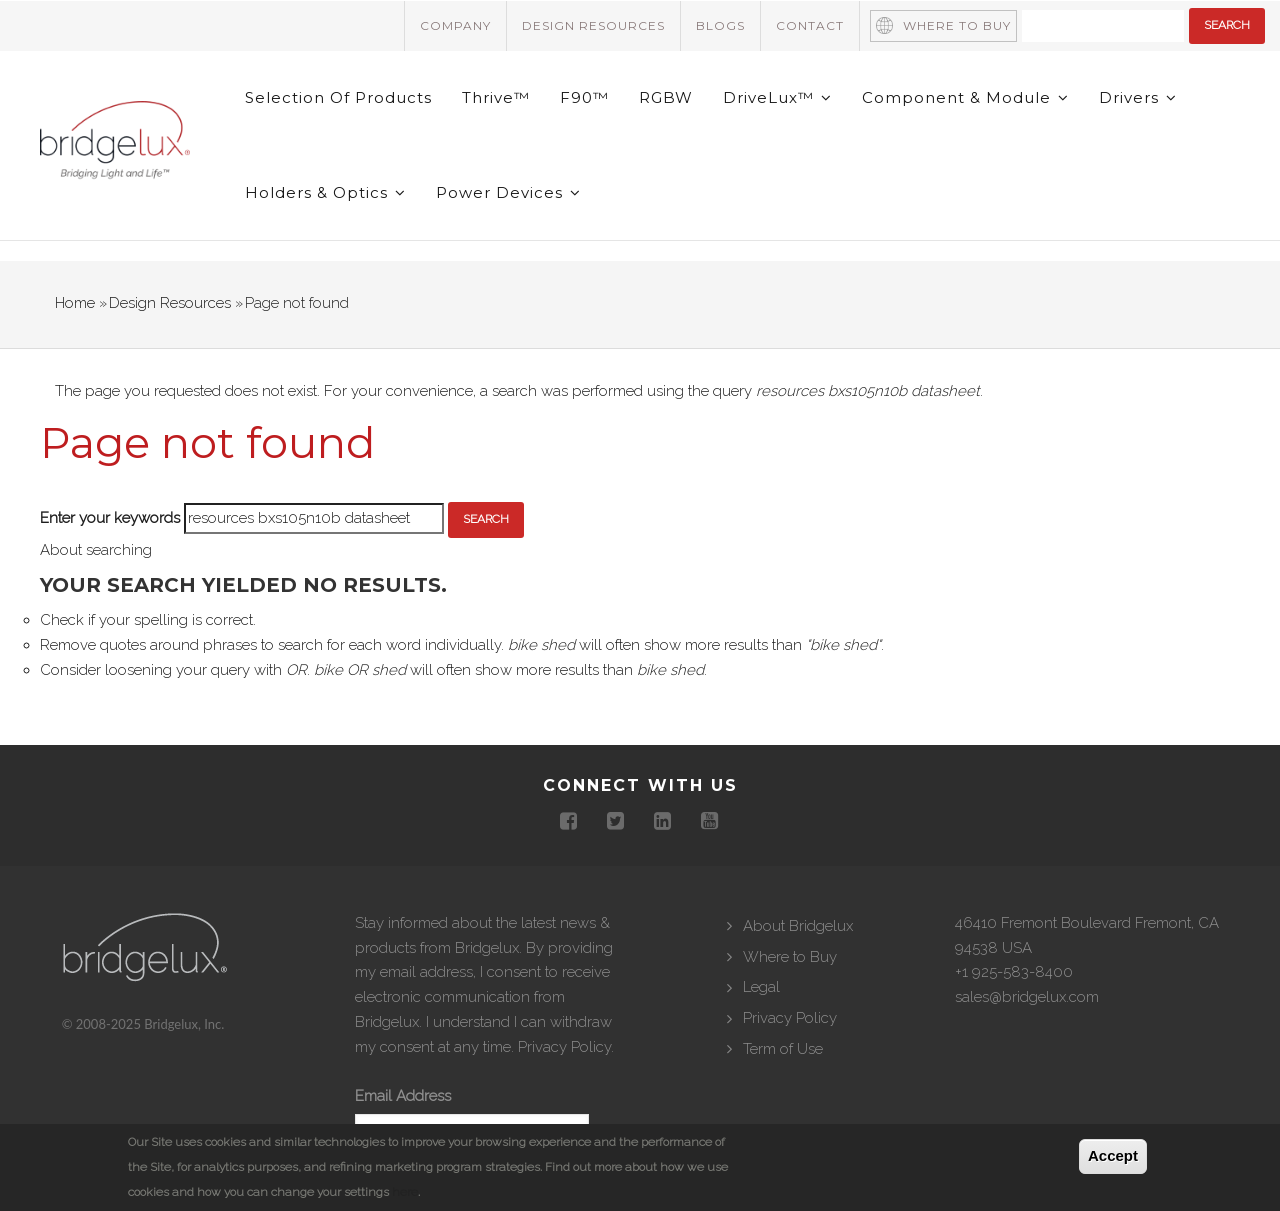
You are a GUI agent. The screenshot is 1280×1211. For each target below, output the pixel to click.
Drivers (1138, 97)
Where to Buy (957, 25)
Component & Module (965, 97)
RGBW (666, 97)
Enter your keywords (110, 518)
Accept (1113, 1155)
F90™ (584, 97)
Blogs (720, 25)
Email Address (403, 1096)
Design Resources (593, 25)
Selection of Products (338, 97)
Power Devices (508, 192)
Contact (810, 25)
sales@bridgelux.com (1027, 997)
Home (75, 303)
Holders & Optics (325, 192)
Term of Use (783, 1049)
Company (455, 25)
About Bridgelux (798, 926)
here (405, 1192)
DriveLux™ (777, 97)
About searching (96, 550)
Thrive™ (496, 97)
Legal (761, 987)
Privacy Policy (564, 1047)
